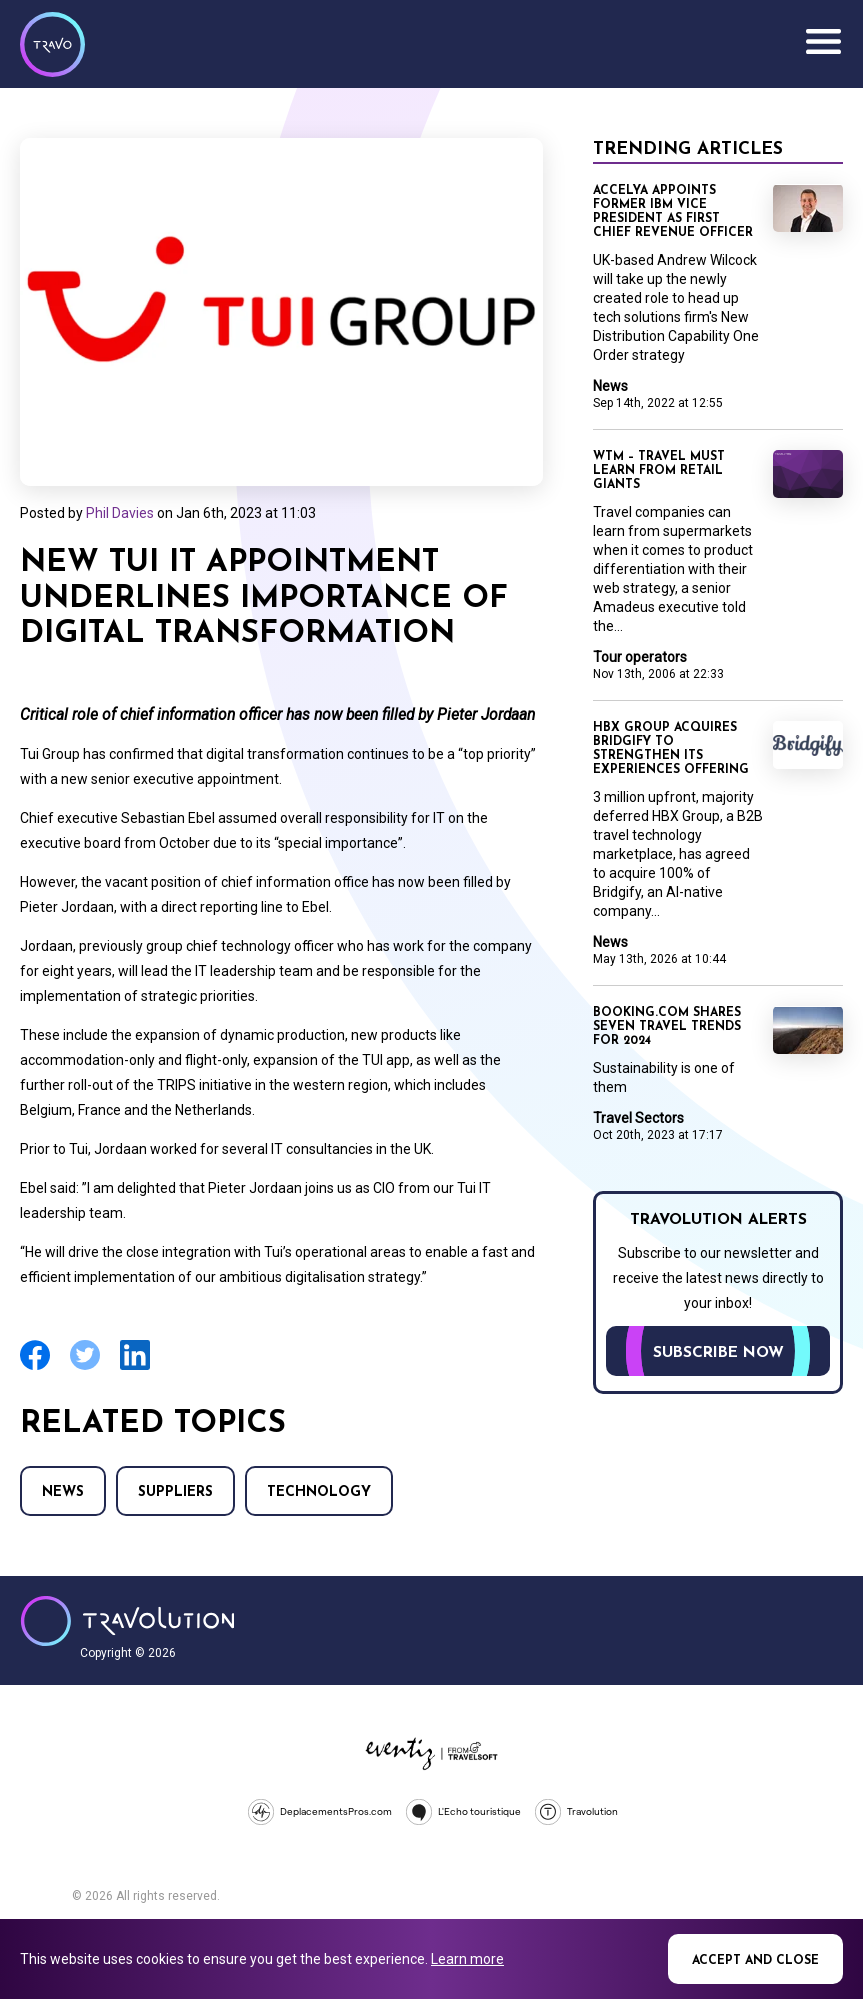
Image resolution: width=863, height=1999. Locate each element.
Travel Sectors (638, 1118)
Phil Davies (120, 513)
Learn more (467, 1959)
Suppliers (175, 1492)
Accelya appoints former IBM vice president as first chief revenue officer (673, 212)
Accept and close (755, 1961)
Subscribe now (718, 1353)
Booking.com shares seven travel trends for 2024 (667, 1027)
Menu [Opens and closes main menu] (823, 42)
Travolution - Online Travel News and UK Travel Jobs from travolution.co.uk (127, 1621)
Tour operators (640, 657)
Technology (319, 1492)
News (63, 1492)
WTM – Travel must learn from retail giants (659, 471)
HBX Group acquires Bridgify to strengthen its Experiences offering (671, 749)
